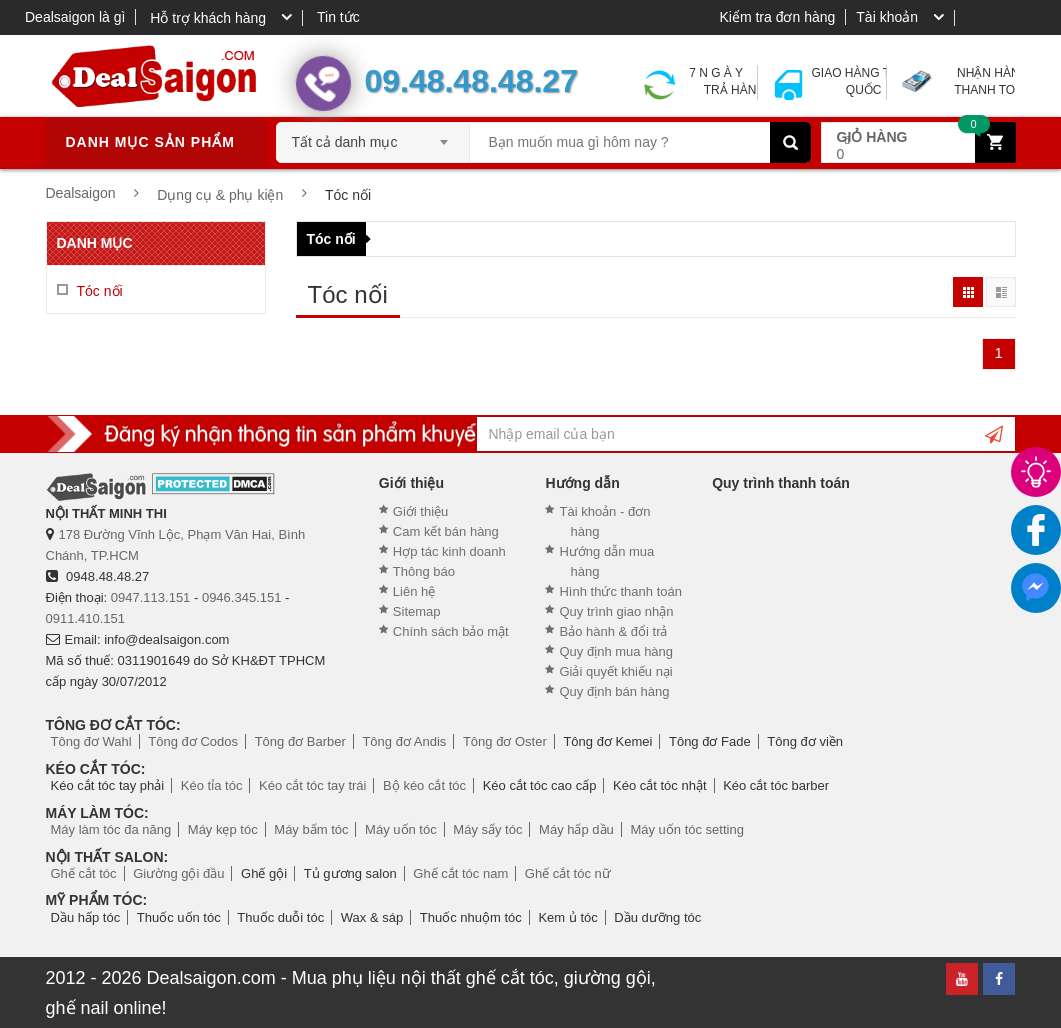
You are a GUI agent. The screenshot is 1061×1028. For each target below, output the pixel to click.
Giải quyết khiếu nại (615, 671)
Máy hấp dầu (576, 829)
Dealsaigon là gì (75, 17)
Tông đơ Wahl (91, 741)
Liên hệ (414, 591)
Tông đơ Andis (404, 741)
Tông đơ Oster (505, 741)
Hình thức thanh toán (620, 591)
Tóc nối (331, 239)
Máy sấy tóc (487, 829)
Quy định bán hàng (614, 691)
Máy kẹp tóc (223, 829)
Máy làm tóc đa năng (111, 829)
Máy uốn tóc (401, 829)
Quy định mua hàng (616, 651)
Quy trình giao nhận (616, 611)
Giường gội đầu (178, 873)
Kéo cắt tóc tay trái (312, 785)
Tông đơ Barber (300, 741)
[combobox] (373, 136)
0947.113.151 (151, 597)
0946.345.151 (242, 597)
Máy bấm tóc (311, 829)
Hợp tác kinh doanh (449, 551)
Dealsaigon (81, 193)
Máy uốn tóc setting (687, 829)
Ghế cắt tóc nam (460, 873)
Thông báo (424, 571)
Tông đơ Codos (193, 741)
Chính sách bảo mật (451, 631)
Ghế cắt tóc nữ (568, 873)
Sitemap (417, 611)
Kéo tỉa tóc (212, 785)
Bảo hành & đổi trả (613, 631)
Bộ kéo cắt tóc (424, 785)
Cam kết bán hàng (446, 531)
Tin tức (338, 17)
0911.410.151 (86, 618)
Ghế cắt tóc (84, 873)
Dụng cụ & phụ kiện (220, 195)
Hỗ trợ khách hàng (208, 18)
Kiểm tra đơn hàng (777, 17)
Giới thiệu (420, 511)
